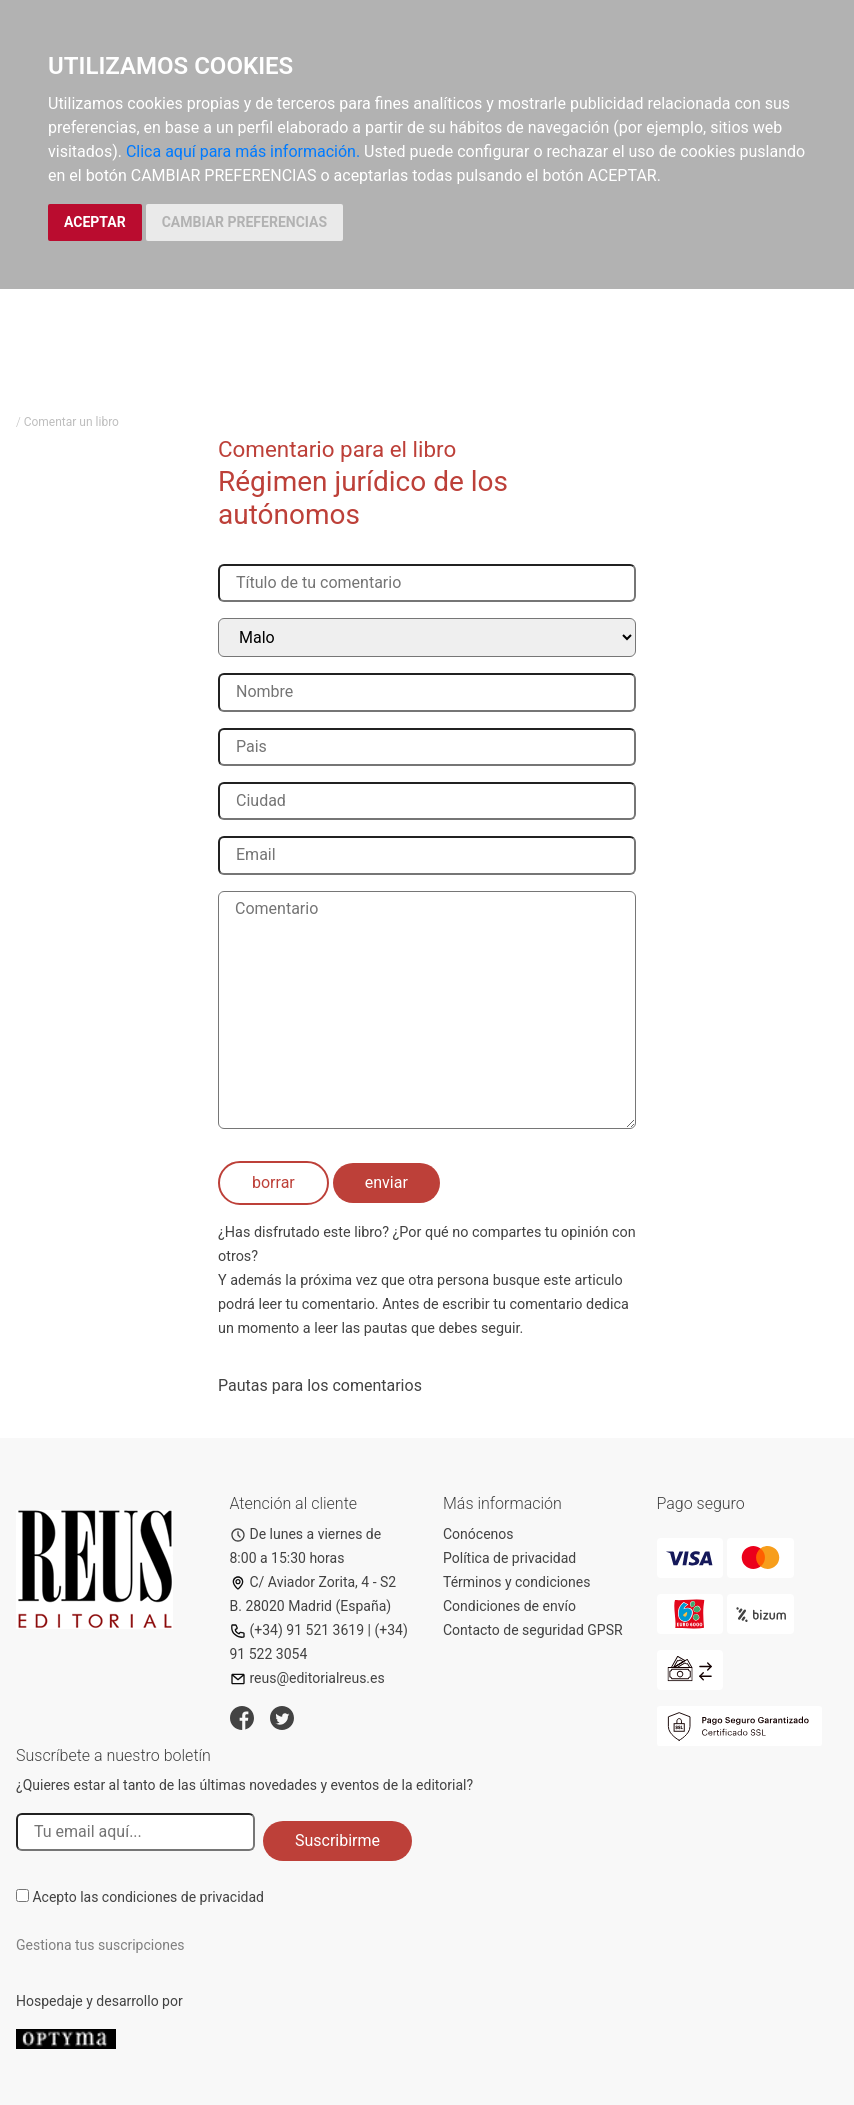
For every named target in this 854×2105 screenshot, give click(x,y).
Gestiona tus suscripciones (100, 1945)
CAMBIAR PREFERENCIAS (244, 222)
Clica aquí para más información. (243, 151)
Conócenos (478, 1534)
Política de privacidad (509, 1558)
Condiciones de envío (509, 1606)
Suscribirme (337, 1840)
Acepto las (148, 1897)
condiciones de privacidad (183, 1897)
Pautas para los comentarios (320, 1385)
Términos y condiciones (516, 1582)
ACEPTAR (95, 222)
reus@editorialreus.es (307, 1678)
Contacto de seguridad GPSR (533, 1630)
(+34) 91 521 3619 (297, 1630)
